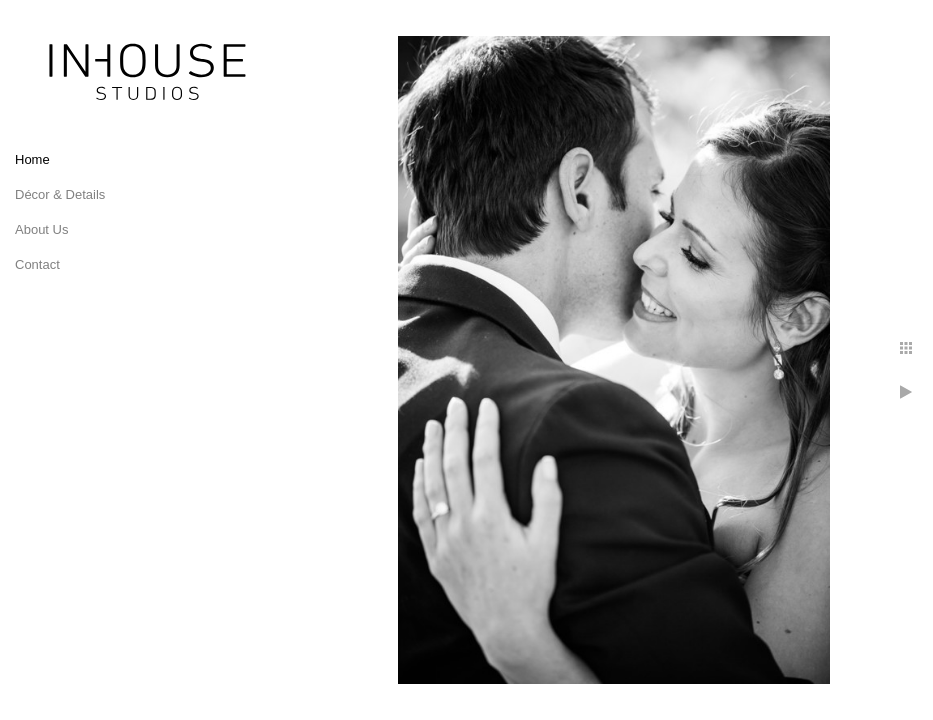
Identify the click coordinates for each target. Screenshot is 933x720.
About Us (41, 229)
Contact (37, 264)
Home (32, 159)
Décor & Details (60, 194)
